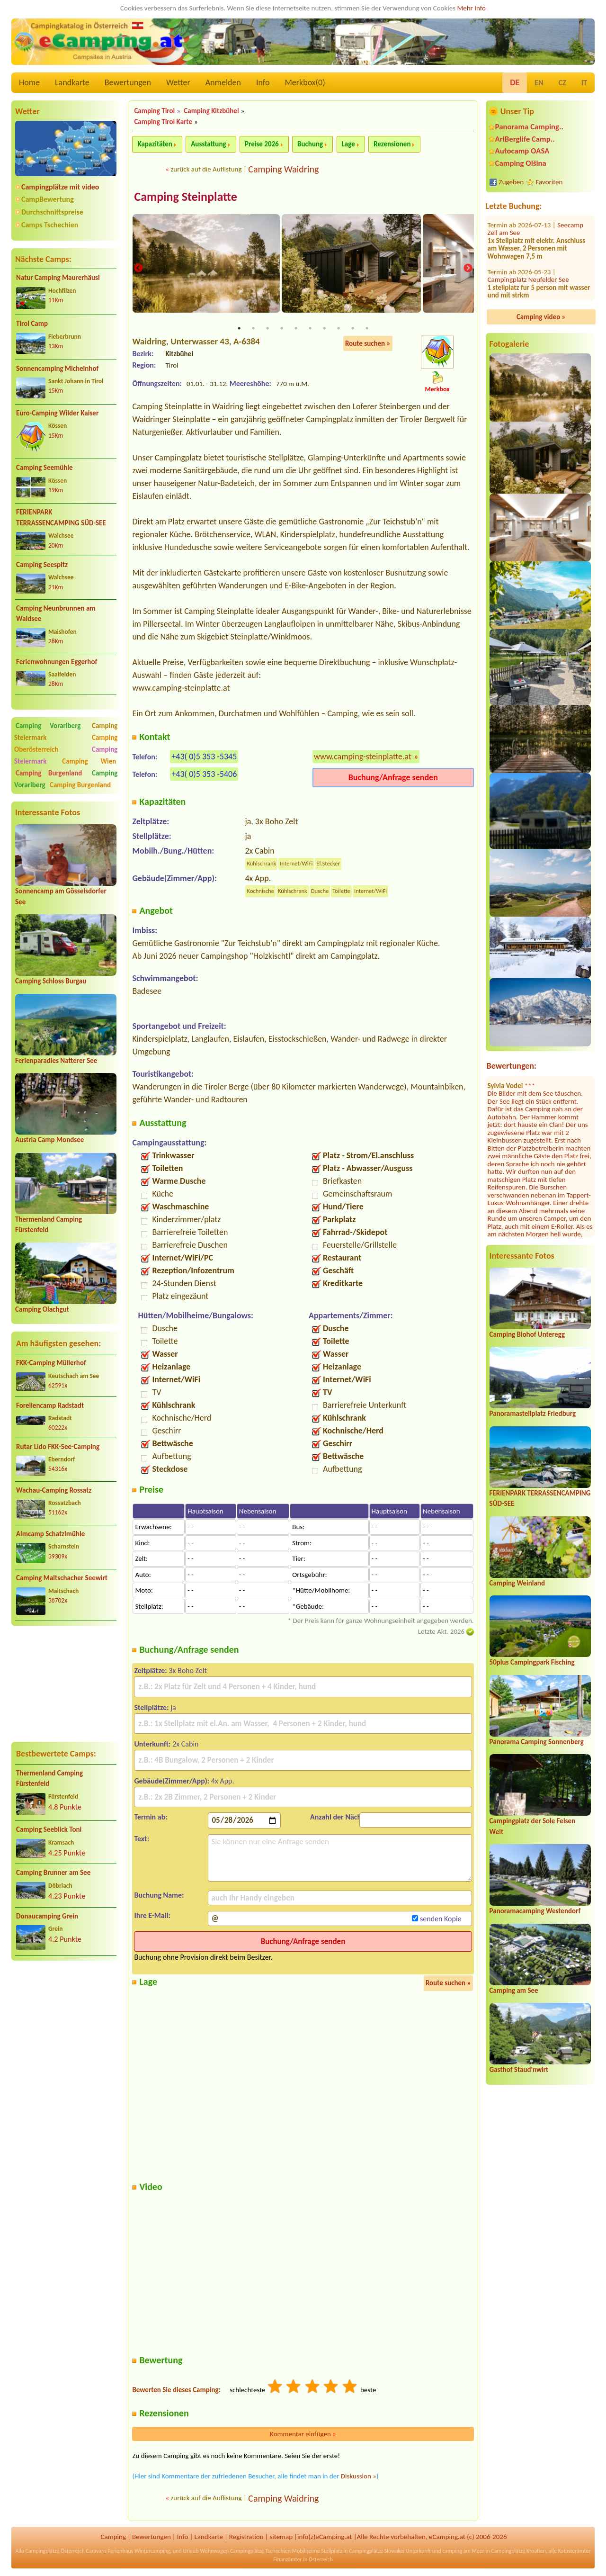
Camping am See (514, 1990)
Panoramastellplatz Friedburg (533, 1413)
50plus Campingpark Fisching (532, 1662)
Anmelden (223, 82)
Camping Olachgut (42, 1309)
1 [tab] (239, 328)
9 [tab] (352, 328)
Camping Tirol (154, 111)
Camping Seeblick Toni (48, 1829)
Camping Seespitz (42, 564)
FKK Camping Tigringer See (528, 263)
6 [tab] (310, 328)
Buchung (310, 144)
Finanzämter (287, 2560)
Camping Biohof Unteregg (527, 1334)
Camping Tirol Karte (163, 121)
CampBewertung (47, 199)
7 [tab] (324, 328)
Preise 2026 (262, 144)
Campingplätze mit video (60, 186)
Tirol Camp (32, 323)
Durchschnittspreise (52, 211)
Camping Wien (89, 761)
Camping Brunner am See (53, 1872)
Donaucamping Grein (47, 1916)
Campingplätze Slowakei (376, 2552)
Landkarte (72, 82)
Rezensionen (392, 144)
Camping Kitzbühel (211, 111)
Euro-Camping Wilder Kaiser (57, 413)
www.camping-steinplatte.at (362, 757)
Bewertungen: (511, 1066)
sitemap (281, 2537)
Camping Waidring (283, 169)
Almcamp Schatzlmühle (50, 1534)
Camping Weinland (517, 1583)
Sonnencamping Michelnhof (57, 368)
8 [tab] (338, 328)
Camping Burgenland (49, 773)
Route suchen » (368, 344)
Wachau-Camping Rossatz (53, 1490)
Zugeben (511, 182)
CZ (562, 82)
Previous (138, 269)
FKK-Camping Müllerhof (51, 1363)
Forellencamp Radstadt (50, 1405)
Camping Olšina (520, 163)
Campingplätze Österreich (55, 2552)
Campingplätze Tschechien (260, 2552)
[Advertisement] (65, 1683)
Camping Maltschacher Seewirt (61, 1578)
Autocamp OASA (522, 151)
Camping (113, 2537)
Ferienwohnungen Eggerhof (56, 662)
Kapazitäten (154, 144)
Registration (246, 2537)
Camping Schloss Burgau (50, 981)
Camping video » (541, 317)
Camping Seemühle (44, 467)
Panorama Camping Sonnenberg (537, 1742)
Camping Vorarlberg (48, 725)
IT (584, 82)
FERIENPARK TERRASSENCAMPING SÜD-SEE (61, 517)
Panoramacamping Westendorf (535, 1911)
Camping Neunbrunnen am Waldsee (56, 613)
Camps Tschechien (49, 224)
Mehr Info (471, 8)
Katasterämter (574, 2552)
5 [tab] (296, 328)
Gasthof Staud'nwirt (519, 2069)
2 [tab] (253, 328)
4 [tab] (281, 328)
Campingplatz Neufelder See (528, 228)
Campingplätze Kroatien (518, 2552)
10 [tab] (367, 328)
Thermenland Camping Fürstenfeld (49, 1778)
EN (539, 82)
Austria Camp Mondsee (49, 1139)
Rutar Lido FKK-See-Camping (57, 1446)
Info (263, 82)
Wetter (178, 82)
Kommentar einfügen (303, 2434)
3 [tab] (267, 328)
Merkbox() (305, 82)
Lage (348, 144)
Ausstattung (208, 144)
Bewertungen (128, 82)
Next (468, 269)
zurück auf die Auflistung (205, 169)
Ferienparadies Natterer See (56, 1060)
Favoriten (549, 182)
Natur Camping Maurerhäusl (58, 277)
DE (514, 82)
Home (29, 82)
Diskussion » (358, 2476)
